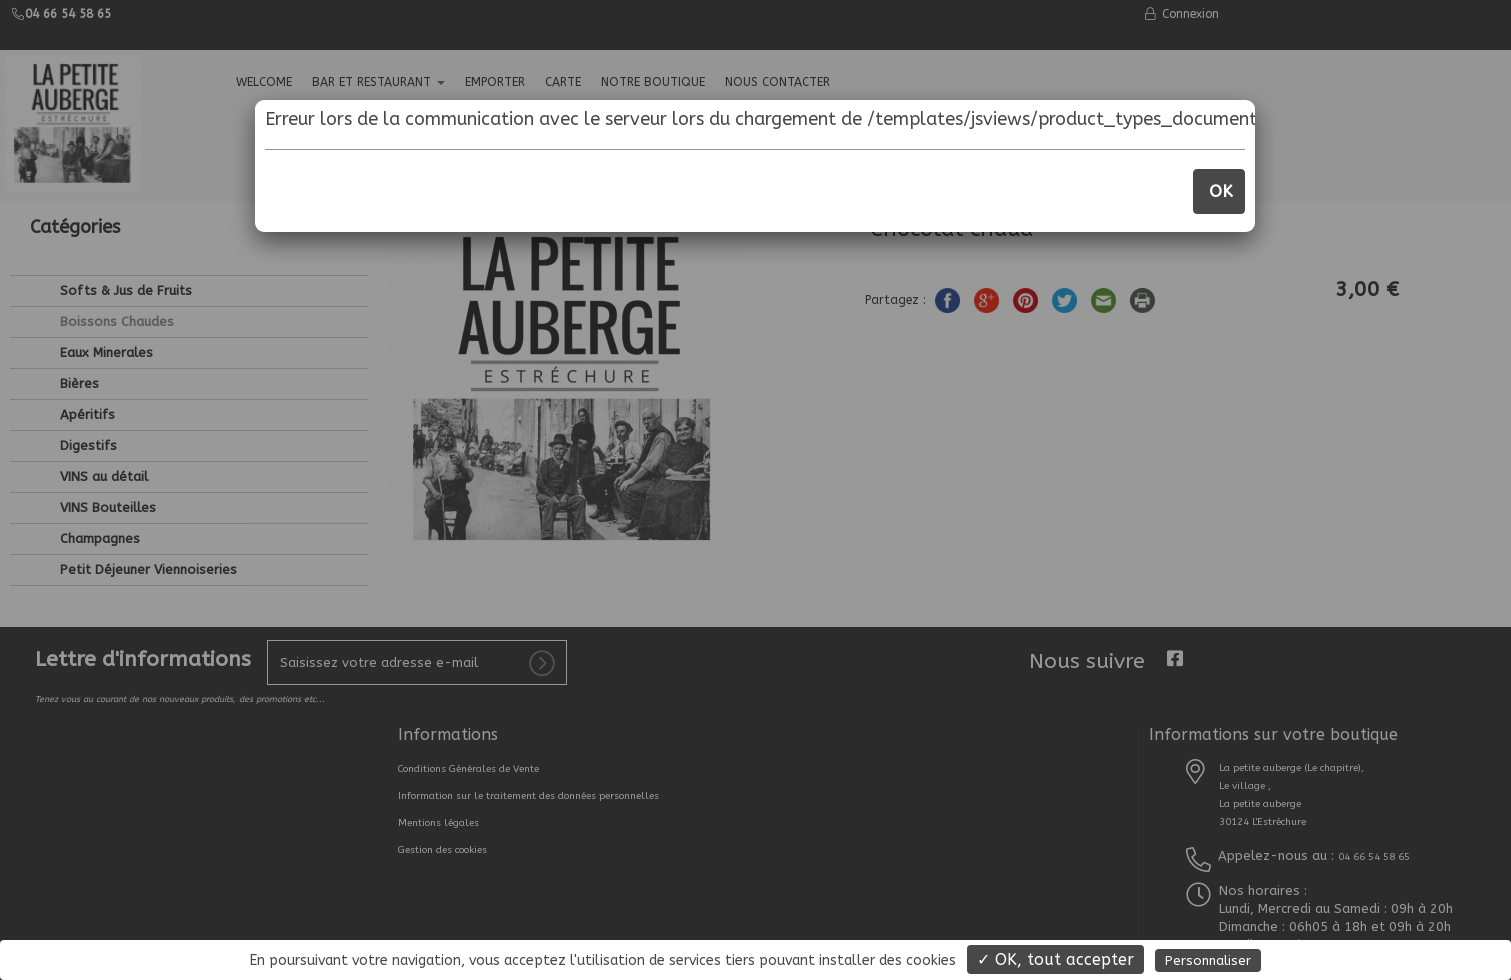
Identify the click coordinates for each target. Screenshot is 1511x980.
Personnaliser (1208, 960)
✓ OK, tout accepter (1055, 959)
